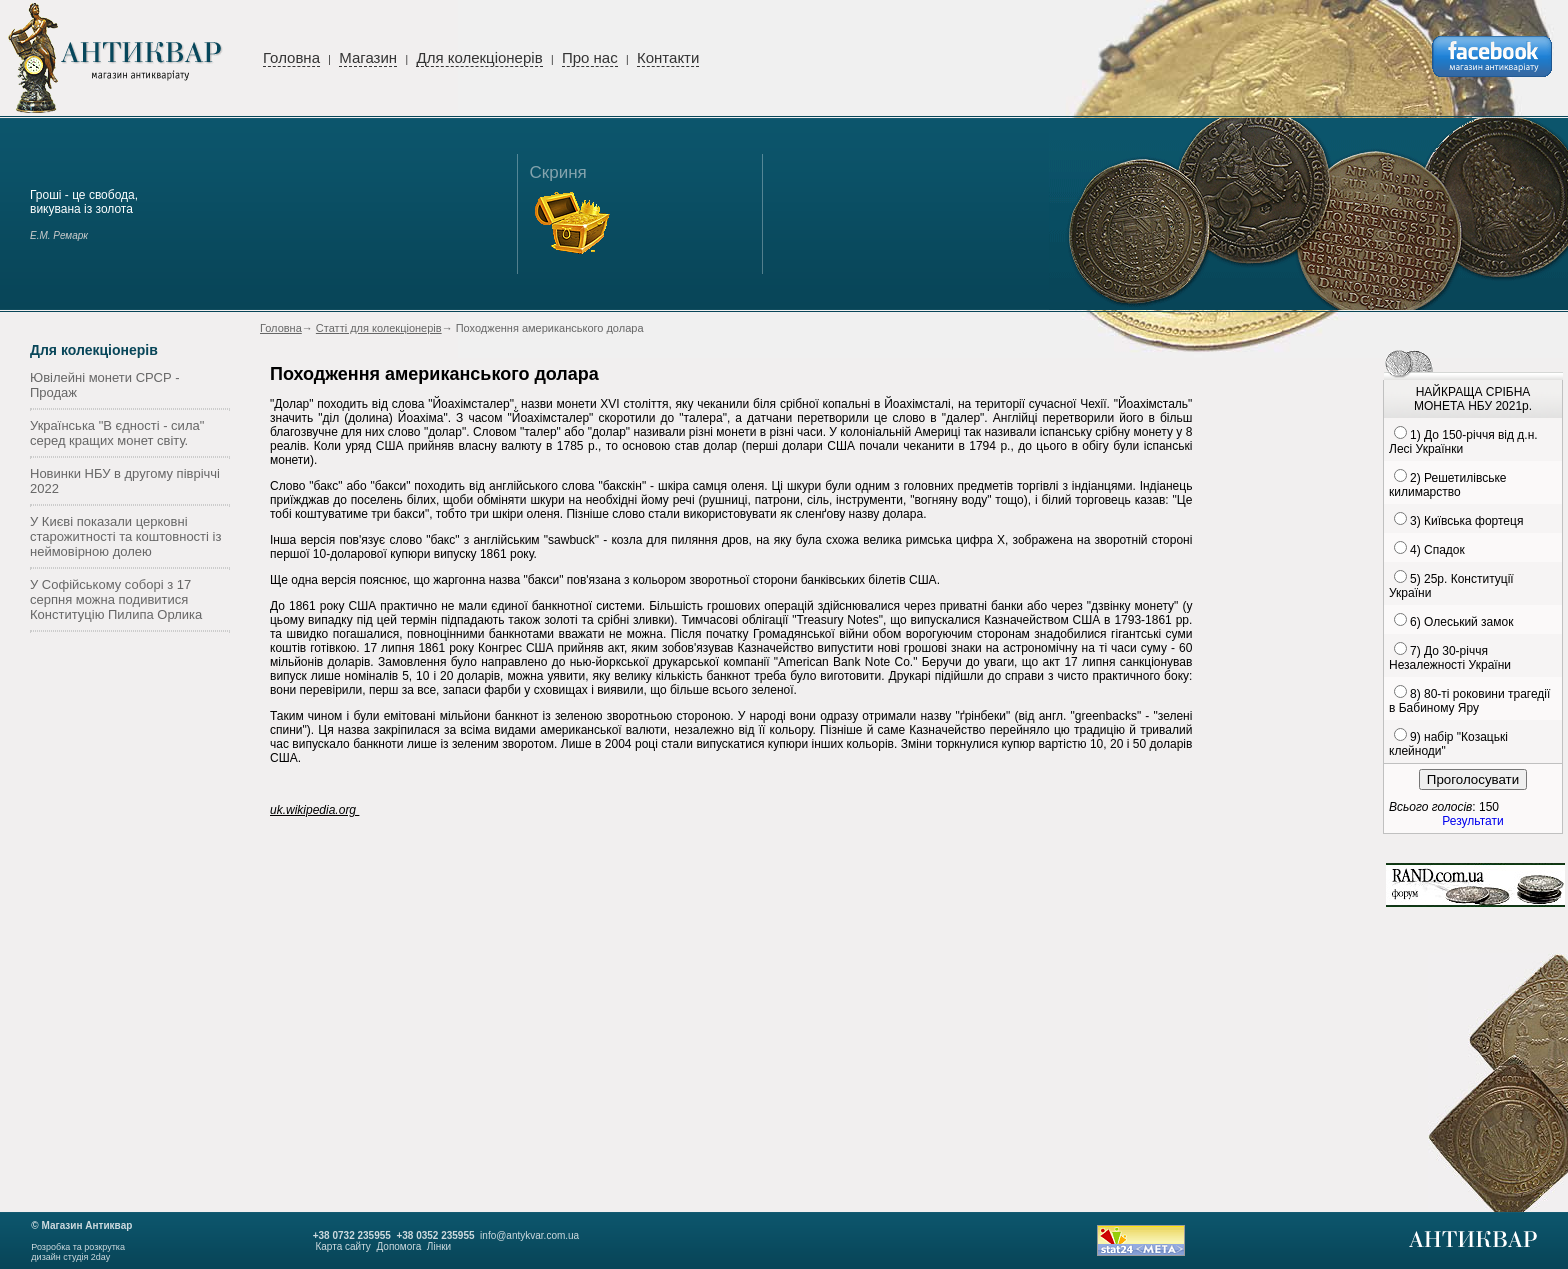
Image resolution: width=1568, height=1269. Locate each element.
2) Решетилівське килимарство (1447, 485)
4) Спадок (1437, 550)
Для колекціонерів (479, 57)
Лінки (439, 1246)
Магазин (368, 57)
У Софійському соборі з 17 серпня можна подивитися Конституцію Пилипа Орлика (116, 599)
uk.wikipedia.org (314, 810)
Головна (291, 57)
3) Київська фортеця (1466, 521)
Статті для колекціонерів (379, 328)
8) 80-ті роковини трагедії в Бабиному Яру (1469, 701)
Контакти (668, 57)
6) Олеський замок (1461, 622)
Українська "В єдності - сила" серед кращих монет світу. (117, 433)
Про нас (590, 57)
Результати (1472, 821)
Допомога (398, 1246)
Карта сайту (342, 1246)
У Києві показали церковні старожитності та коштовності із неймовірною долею (125, 536)
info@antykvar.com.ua (529, 1235)
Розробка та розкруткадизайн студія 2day (78, 1252)
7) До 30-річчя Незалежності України (1450, 658)
